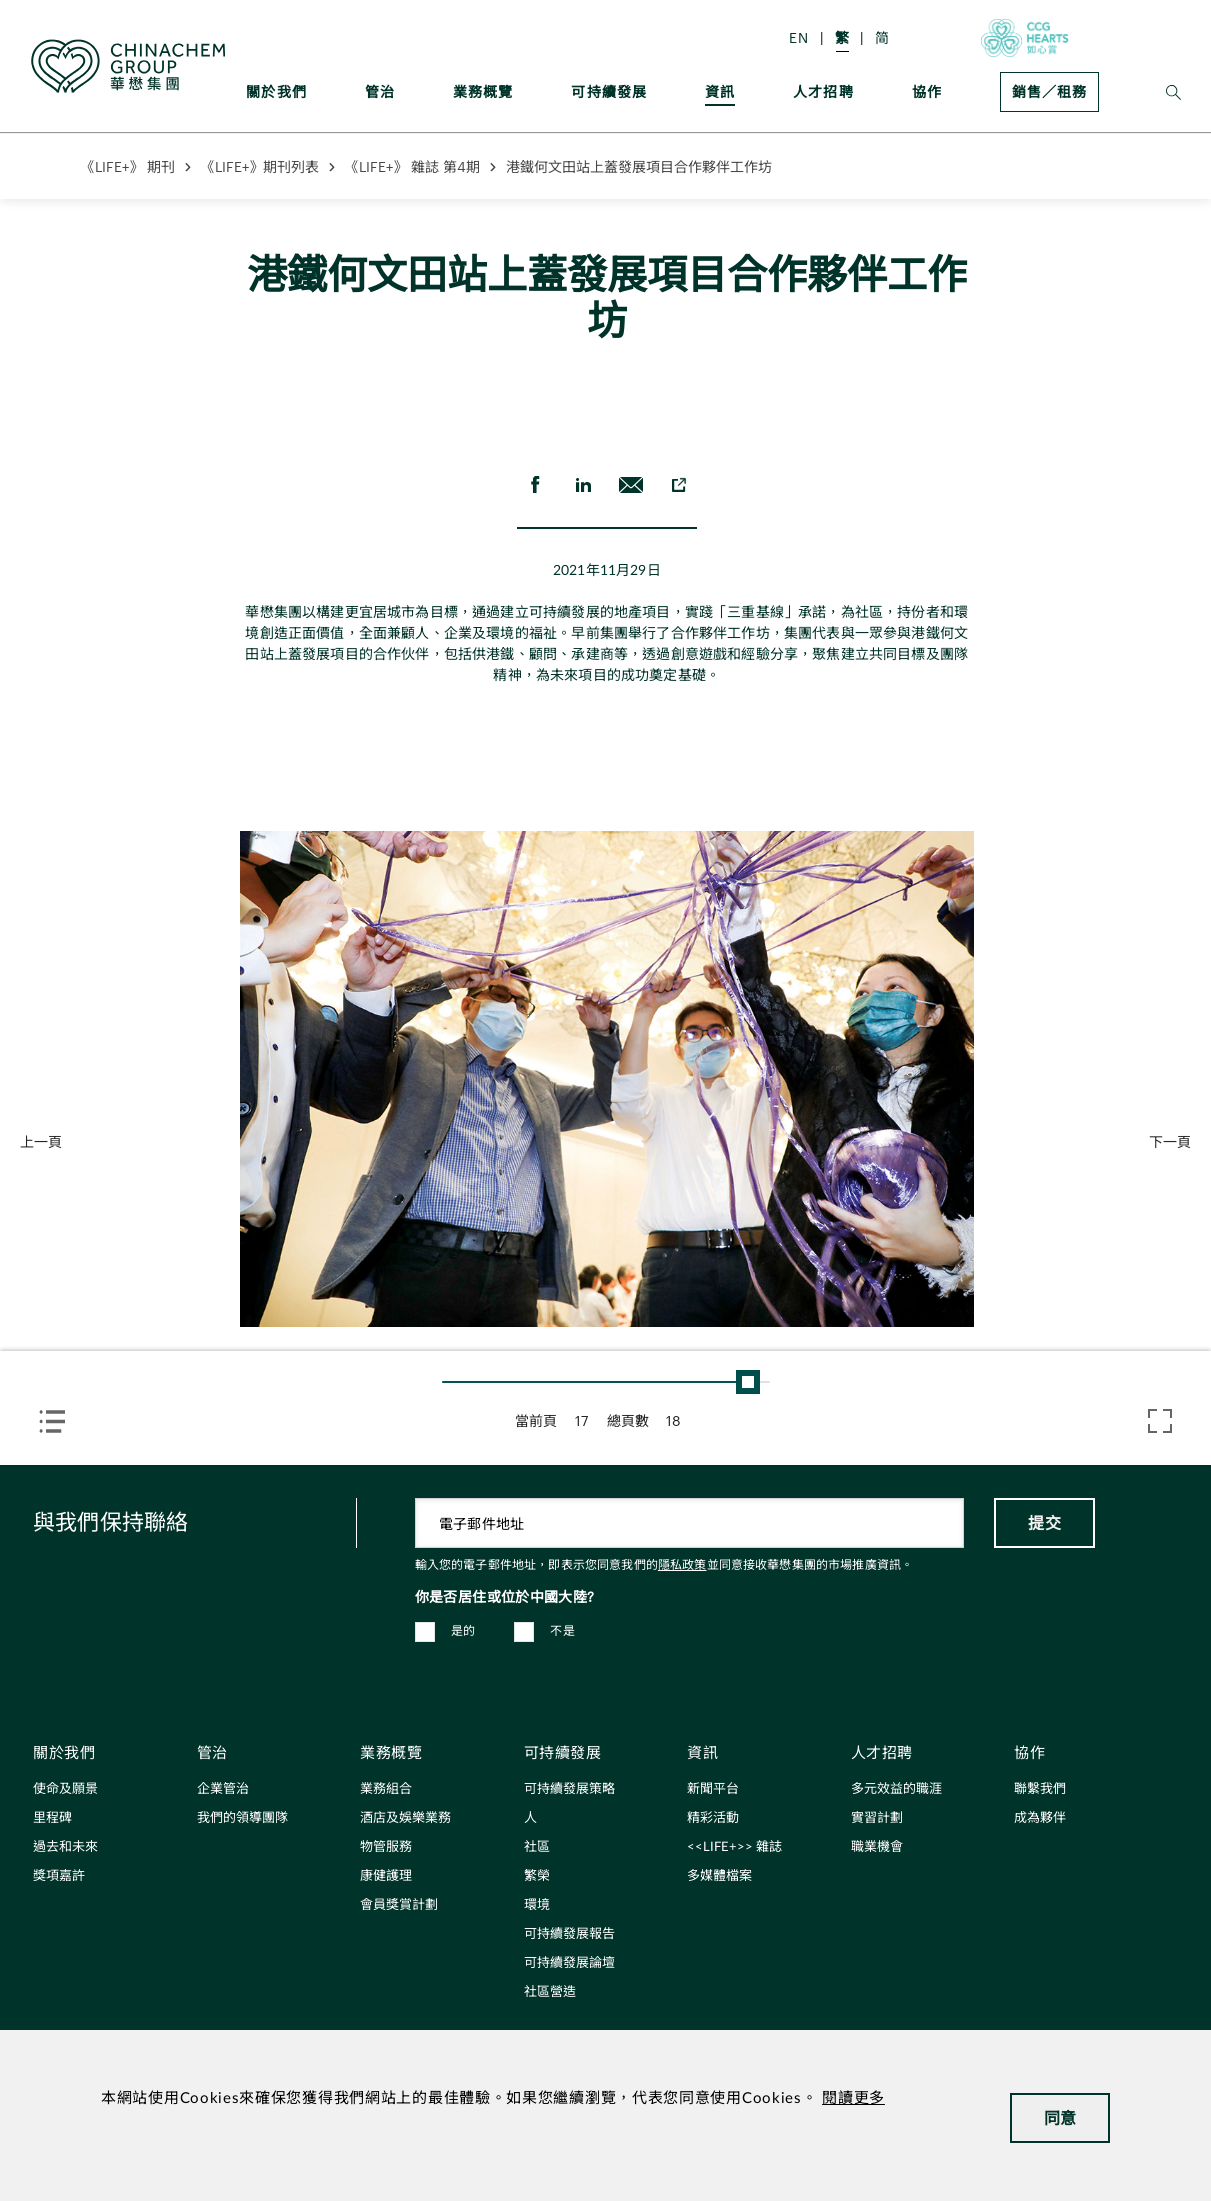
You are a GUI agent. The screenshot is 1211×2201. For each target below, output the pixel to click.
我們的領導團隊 (242, 1818)
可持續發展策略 (569, 1789)
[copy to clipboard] (679, 485)
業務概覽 (483, 91)
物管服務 (386, 1847)
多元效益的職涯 (896, 1789)
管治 (380, 91)
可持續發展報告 (569, 1934)
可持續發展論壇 (569, 1963)
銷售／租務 (1049, 91)
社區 (537, 1847)
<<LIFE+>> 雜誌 (734, 1847)
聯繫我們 (1040, 1789)
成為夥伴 (1040, 1818)
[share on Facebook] (535, 485)
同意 (1060, 2117)
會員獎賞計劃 (399, 1905)
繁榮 (537, 1876)
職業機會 (877, 1847)
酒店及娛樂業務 (405, 1818)
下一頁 (1170, 1141)
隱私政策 (682, 1565)
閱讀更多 (853, 2098)
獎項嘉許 (59, 1876)
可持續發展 (609, 91)
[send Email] (631, 485)
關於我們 (276, 91)
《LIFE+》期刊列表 (260, 166)
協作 (927, 91)
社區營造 (550, 1992)
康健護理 (386, 1876)
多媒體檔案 (719, 1876)
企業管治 (223, 1789)
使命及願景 (65, 1789)
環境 (537, 1905)
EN (799, 37)
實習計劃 (877, 1818)
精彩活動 (713, 1818)
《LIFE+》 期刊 (128, 166)
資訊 (720, 91)
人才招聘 (823, 91)
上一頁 (41, 1141)
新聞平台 (713, 1789)
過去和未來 (65, 1847)
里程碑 (52, 1818)
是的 (463, 1631)
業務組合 (386, 1789)
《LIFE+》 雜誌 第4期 (412, 166)
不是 (562, 1631)
